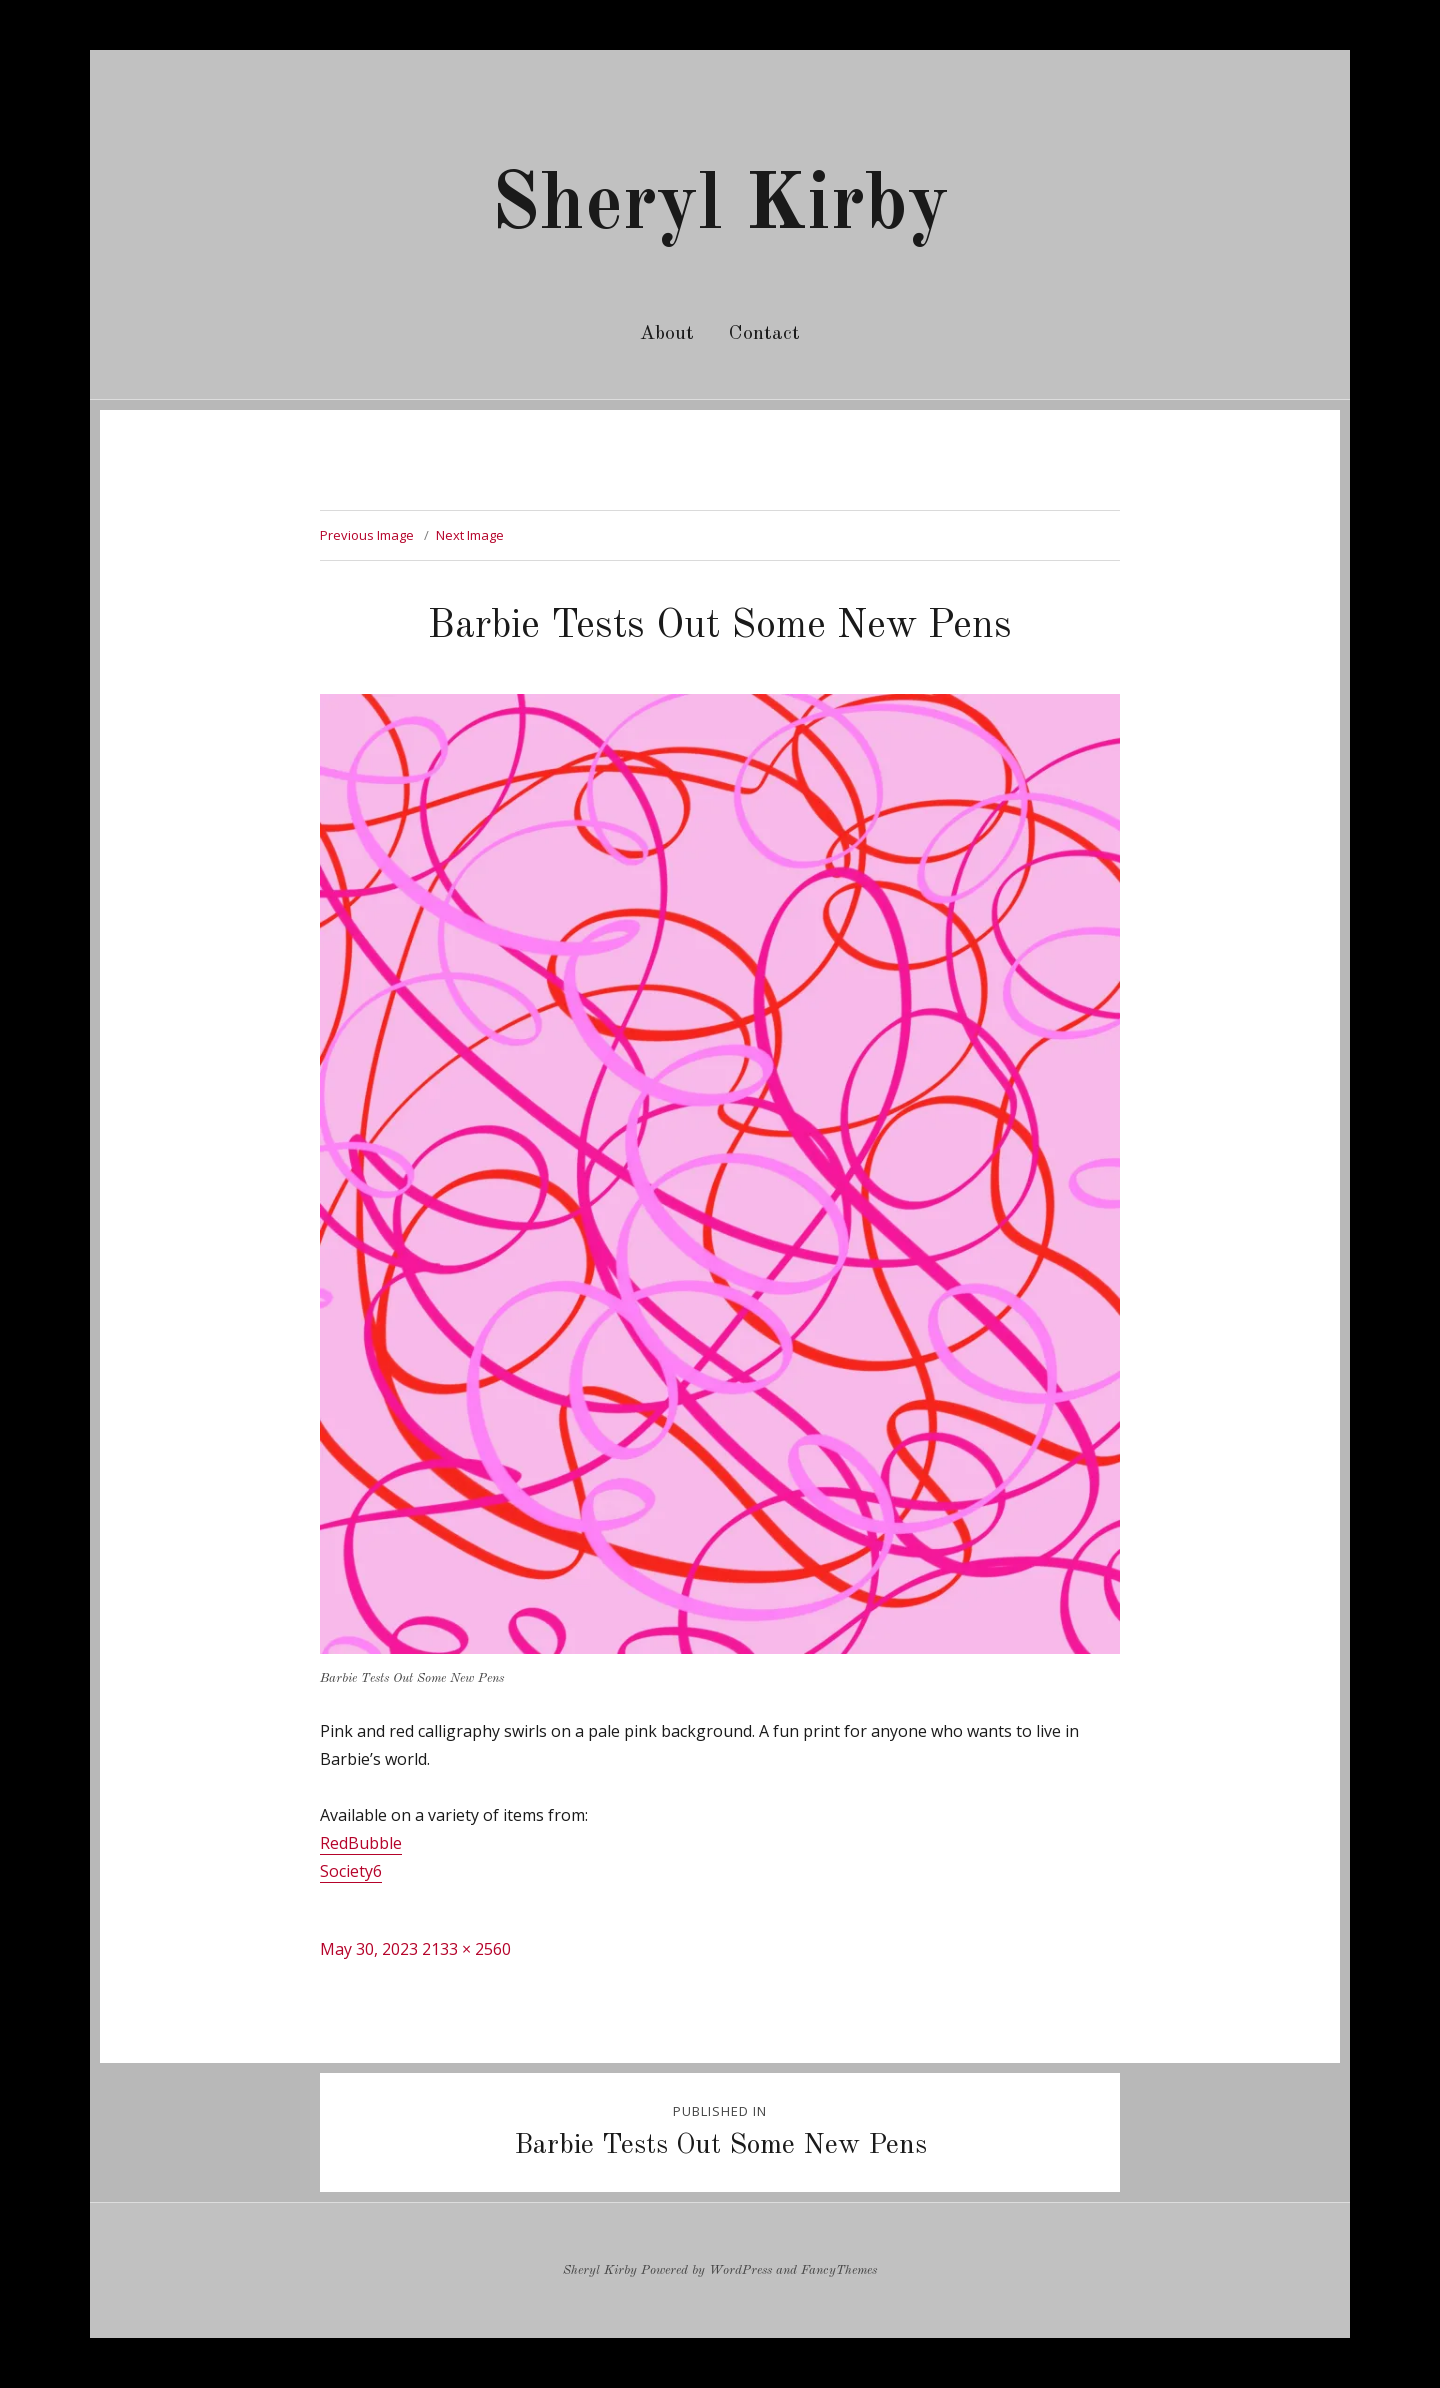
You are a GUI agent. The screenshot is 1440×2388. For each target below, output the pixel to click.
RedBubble (361, 1843)
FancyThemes (839, 2270)
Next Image (470, 535)
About (667, 334)
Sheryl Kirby (720, 207)
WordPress (740, 2270)
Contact (764, 334)
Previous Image (367, 535)
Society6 (351, 1871)
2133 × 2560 (466, 1949)
